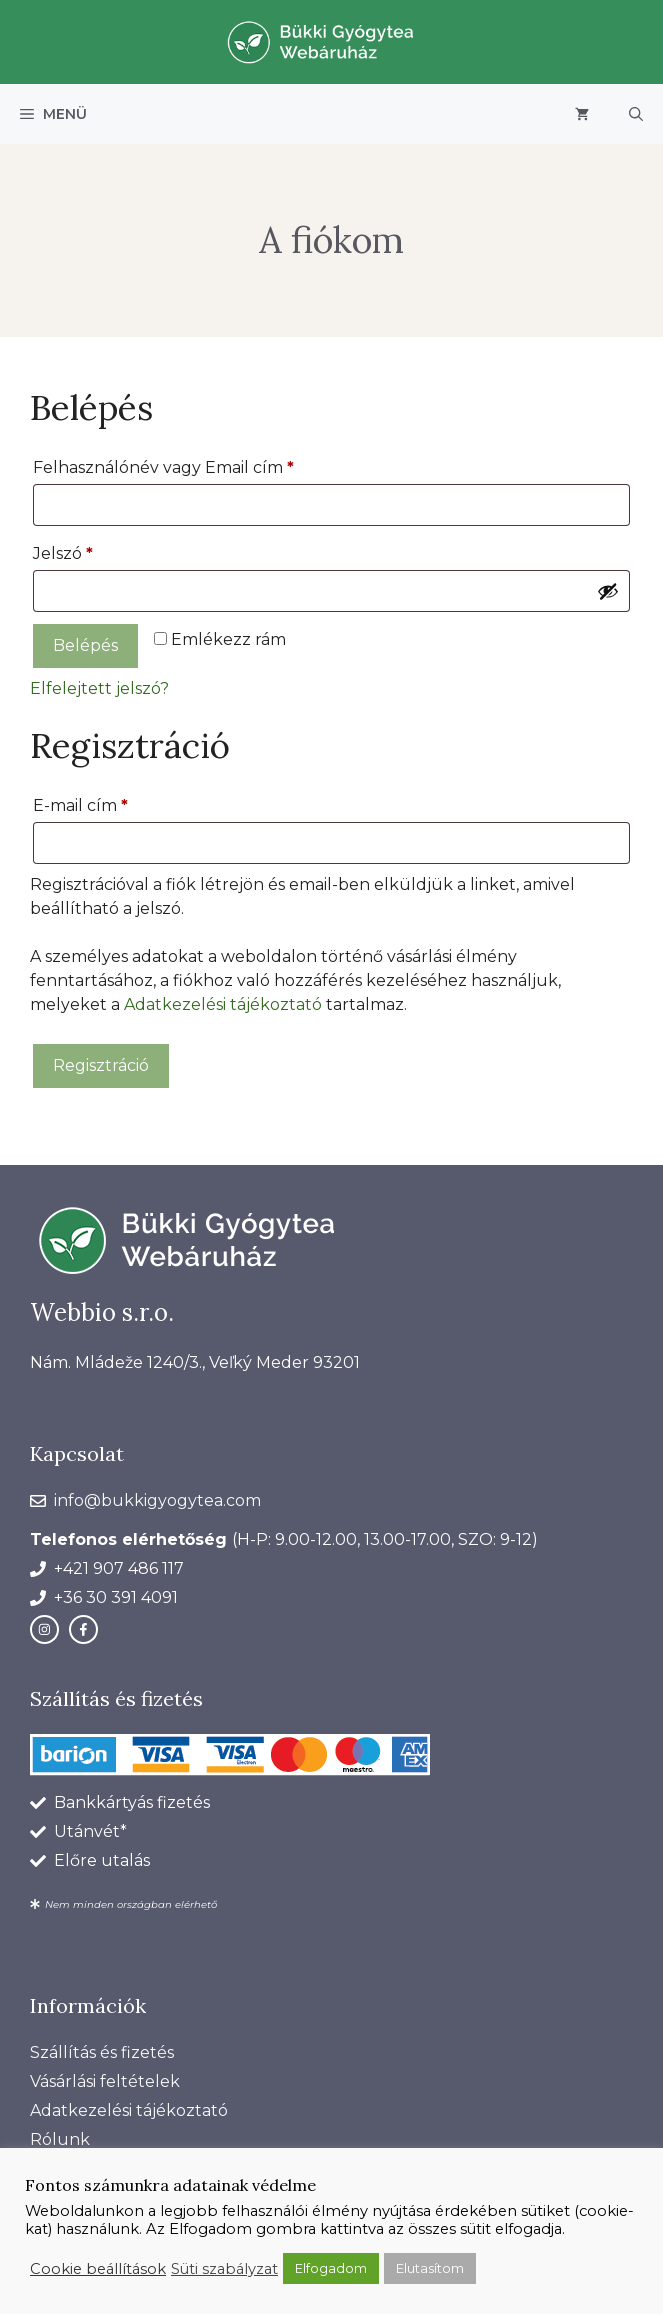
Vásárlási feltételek (105, 2081)
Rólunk (60, 2139)
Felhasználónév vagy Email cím (199, 464)
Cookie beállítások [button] (98, 2269)
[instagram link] (44, 1629)
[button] (636, 114)
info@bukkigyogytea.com (157, 1500)
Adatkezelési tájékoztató (223, 1004)
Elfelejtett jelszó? (99, 688)
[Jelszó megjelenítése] (608, 591)
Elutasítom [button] (430, 2268)
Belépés (85, 645)
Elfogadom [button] (331, 2268)
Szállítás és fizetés (102, 2052)
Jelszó (98, 550)
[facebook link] (83, 1629)
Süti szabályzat (224, 2269)
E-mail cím (116, 802)
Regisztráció (101, 1065)
